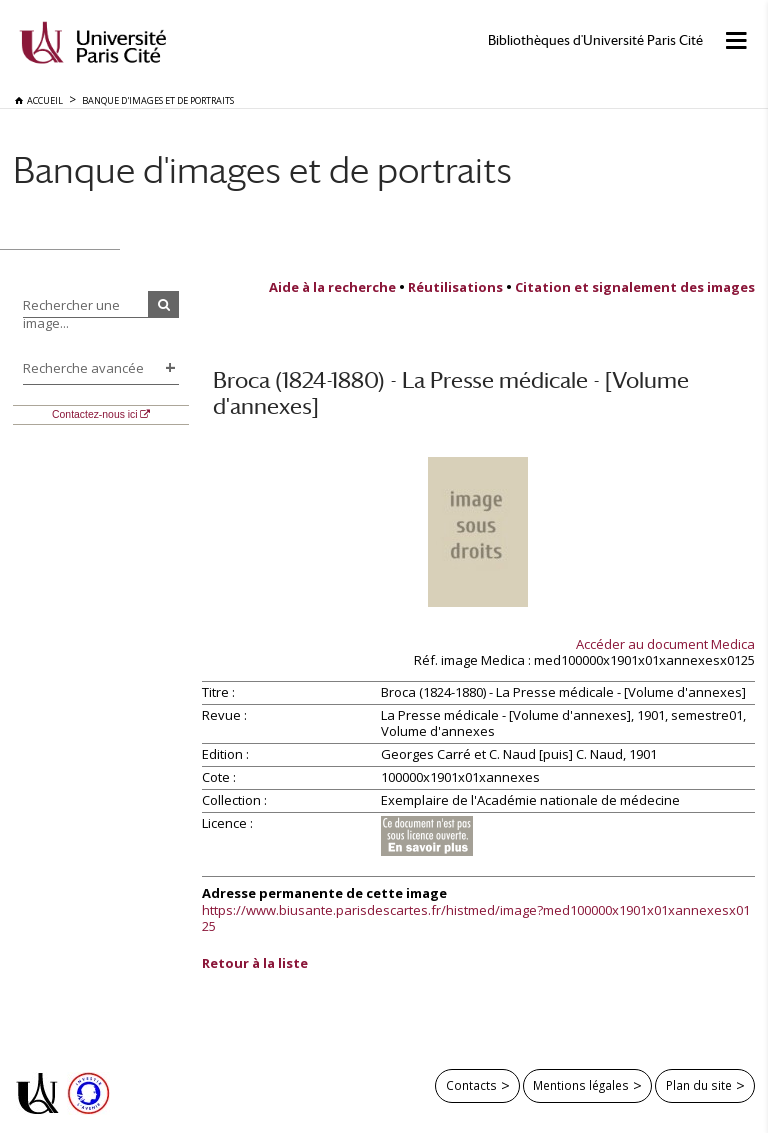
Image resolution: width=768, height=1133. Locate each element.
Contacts (471, 1085)
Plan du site (699, 1085)
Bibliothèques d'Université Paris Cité (595, 40)
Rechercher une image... (71, 314)
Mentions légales (581, 1085)
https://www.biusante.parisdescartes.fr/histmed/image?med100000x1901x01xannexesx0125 (476, 918)
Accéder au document (665, 644)
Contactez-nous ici (94, 414)
